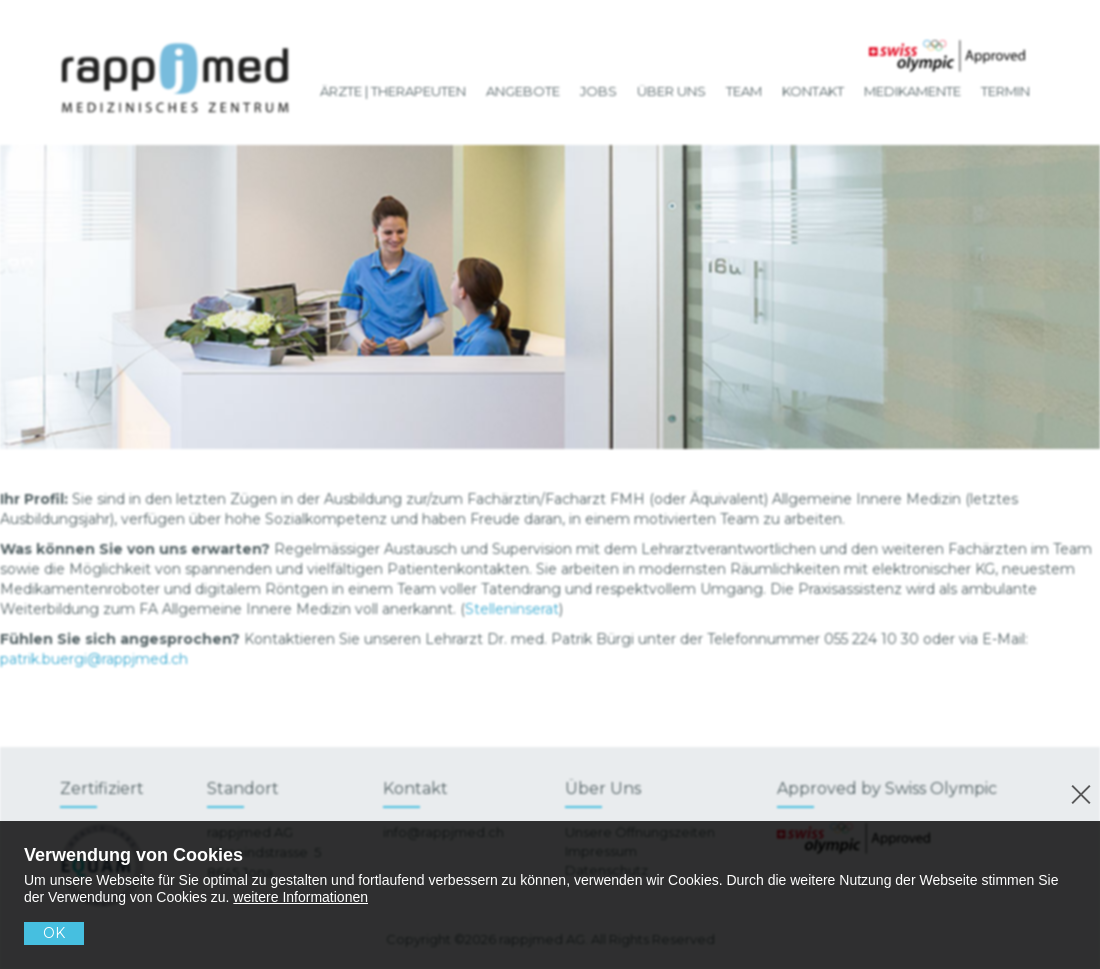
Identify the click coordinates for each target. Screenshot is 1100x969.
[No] (1077, 791)
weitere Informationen (300, 897)
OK (54, 933)
